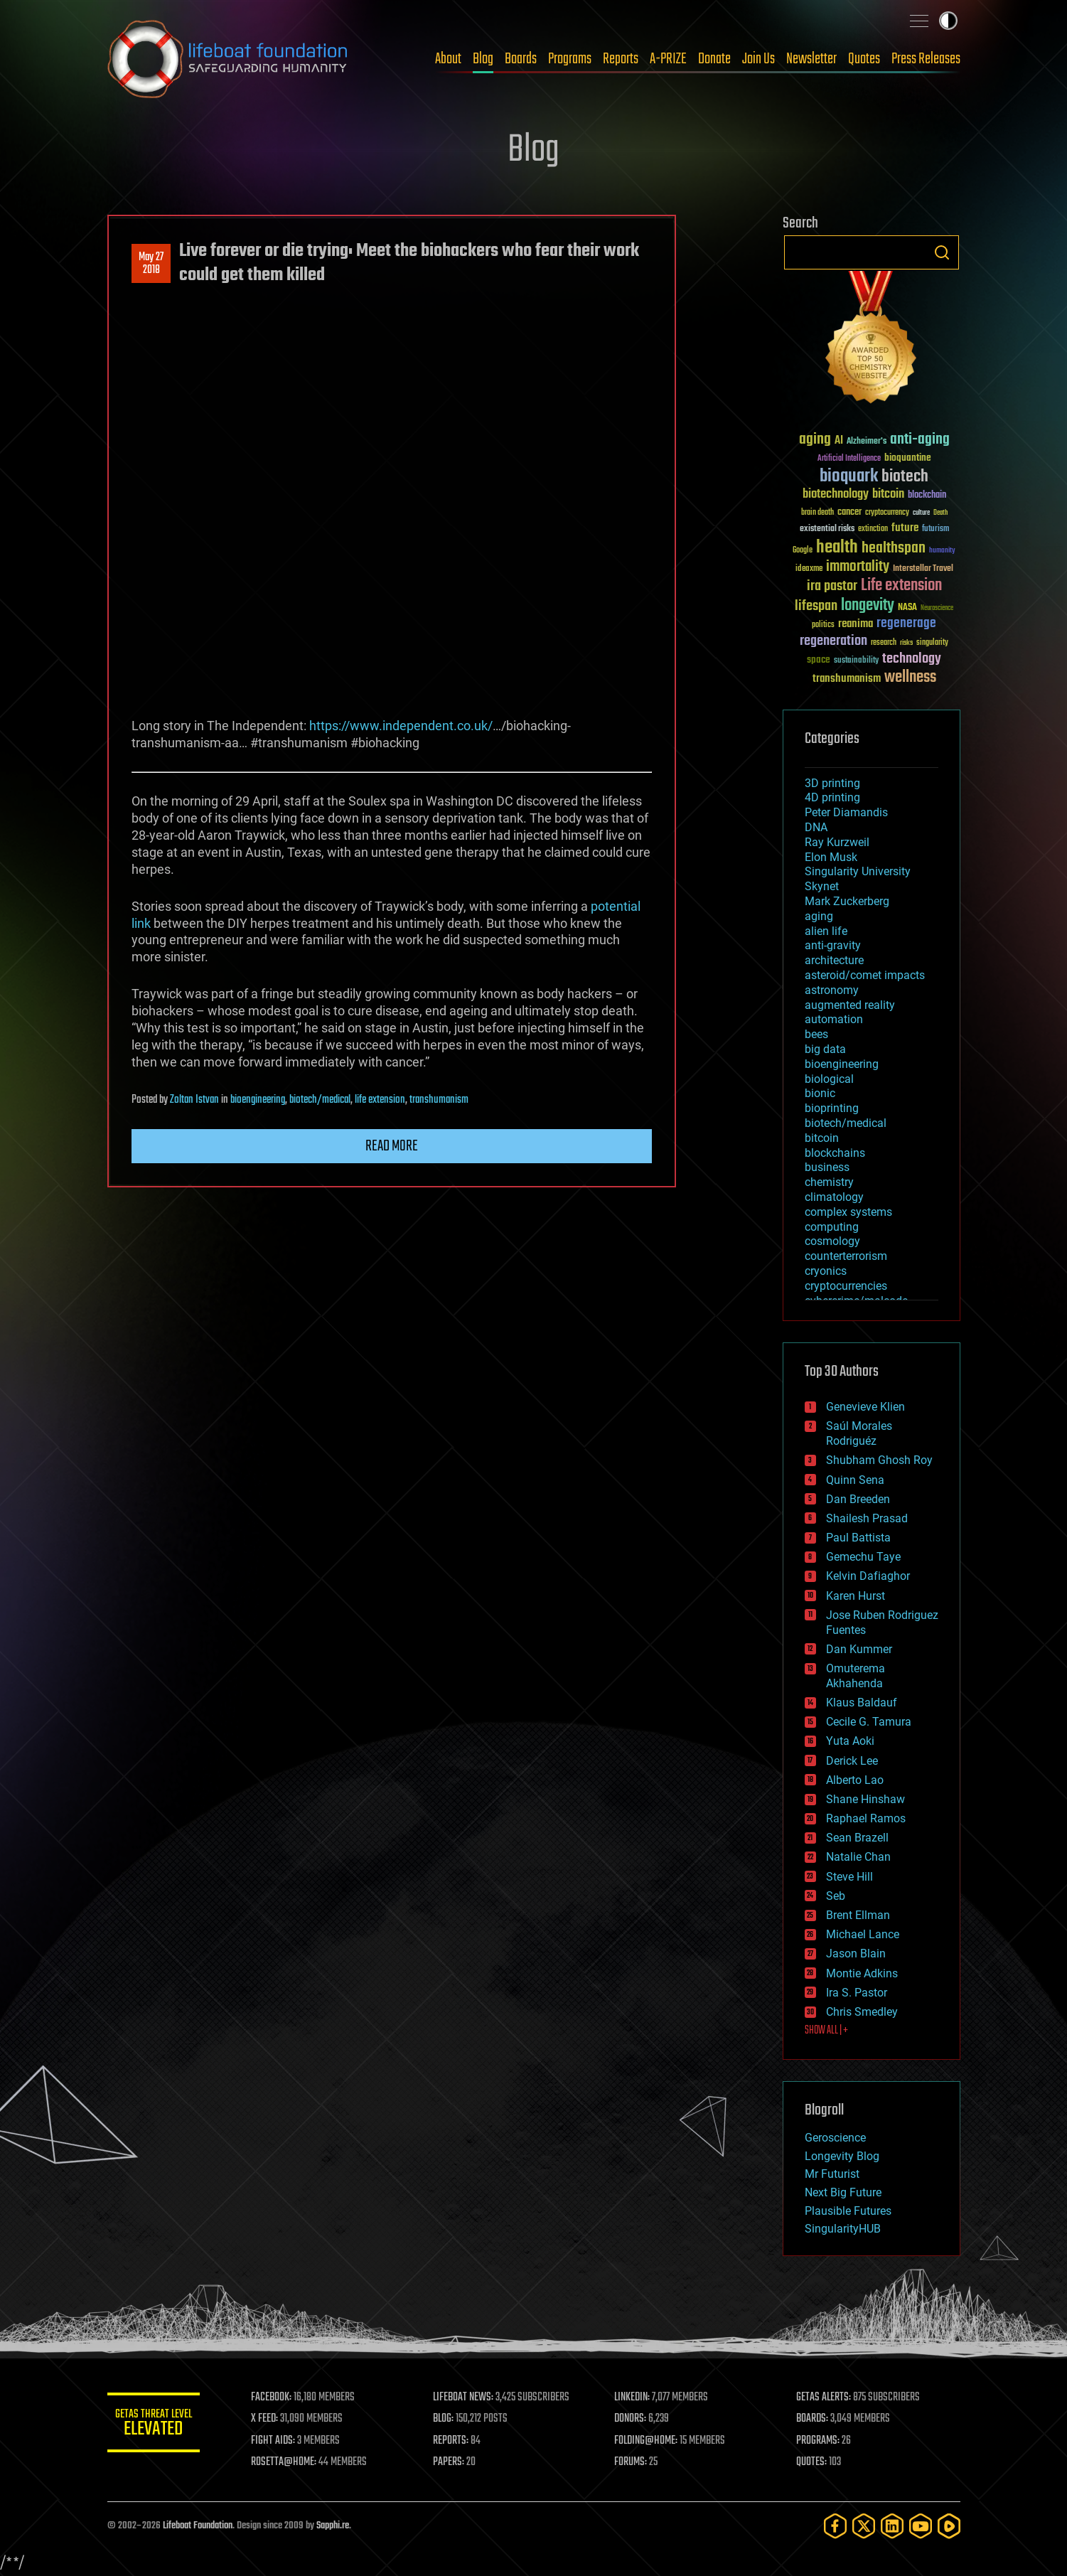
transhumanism (438, 1100)
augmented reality (850, 1005)
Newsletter (811, 59)
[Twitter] (863, 2525)
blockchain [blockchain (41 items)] (927, 495)
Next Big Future (843, 2192)
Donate (714, 59)
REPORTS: (455, 2441)
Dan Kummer (859, 1649)
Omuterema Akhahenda (855, 1676)
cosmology (832, 1241)
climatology (834, 1197)
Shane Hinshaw (865, 1799)
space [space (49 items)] (818, 659)
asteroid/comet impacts (865, 975)
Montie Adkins (862, 1973)
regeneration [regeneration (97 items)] (833, 641)
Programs (569, 59)
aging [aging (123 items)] (815, 440)
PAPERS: (453, 2462)
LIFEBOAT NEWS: (468, 2397)
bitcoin (822, 1138)
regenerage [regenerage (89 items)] (906, 623)
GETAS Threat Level (157, 2424)
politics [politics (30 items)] (823, 625)
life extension (380, 1100)
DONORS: (634, 2419)
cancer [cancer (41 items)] (849, 512)
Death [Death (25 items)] (940, 513)
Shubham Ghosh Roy (879, 1460)
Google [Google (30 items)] (803, 550)
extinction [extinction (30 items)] (873, 529)
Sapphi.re (332, 2526)
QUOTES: (813, 2462)
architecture (834, 960)
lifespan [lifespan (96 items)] (816, 606)
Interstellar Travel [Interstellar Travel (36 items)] (923, 569)
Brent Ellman (858, 1915)
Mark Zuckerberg (847, 901)
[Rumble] (949, 2525)
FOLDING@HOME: (649, 2441)
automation (834, 1019)
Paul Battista (858, 1537)
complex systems (848, 1212)
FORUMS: (634, 2462)
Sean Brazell (857, 1837)
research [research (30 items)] (883, 643)
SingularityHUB (843, 2228)
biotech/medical (319, 1100)
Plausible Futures (848, 2211)
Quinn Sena (855, 1480)
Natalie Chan (858, 1857)
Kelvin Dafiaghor (868, 1576)
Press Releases (925, 59)
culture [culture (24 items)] (921, 513)
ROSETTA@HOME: (290, 2462)
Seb (835, 1896)
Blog (483, 59)
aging (819, 916)
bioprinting (832, 1108)
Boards (521, 59)
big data (825, 1049)
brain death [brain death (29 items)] (817, 513)
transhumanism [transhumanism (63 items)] (847, 678)
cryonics (826, 1271)
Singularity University (858, 871)
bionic (820, 1093)
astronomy (832, 990)
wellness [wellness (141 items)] (910, 677)
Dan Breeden (858, 1499)
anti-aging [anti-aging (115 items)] (920, 440)
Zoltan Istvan (194, 1100)
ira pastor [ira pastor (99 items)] (832, 586)
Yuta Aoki (850, 1741)
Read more (391, 1146)
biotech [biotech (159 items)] (904, 476)
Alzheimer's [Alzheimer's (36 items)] (866, 442)
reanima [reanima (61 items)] (855, 624)
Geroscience (835, 2137)
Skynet (822, 886)
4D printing (832, 797)
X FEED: (271, 2419)
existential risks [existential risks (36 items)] (827, 529)
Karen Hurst (855, 1596)
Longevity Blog (842, 2156)
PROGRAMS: (819, 2441)
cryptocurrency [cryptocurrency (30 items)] (887, 513)
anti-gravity (833, 945)
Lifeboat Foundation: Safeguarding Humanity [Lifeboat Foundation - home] (228, 59)
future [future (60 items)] (904, 528)
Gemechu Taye (863, 1557)
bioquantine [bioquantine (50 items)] (907, 457)
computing (832, 1227)
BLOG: (448, 2419)
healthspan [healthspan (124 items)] (894, 548)
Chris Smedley (862, 2012)
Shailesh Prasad (867, 1518)
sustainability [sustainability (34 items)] (856, 661)
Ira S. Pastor (856, 1992)
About (448, 59)
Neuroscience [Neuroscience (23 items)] (937, 609)
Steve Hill (849, 1876)
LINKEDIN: (635, 2397)
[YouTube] (920, 2525)
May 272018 (151, 264)
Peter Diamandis (846, 812)
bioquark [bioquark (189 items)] (849, 476)
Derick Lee (852, 1761)
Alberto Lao (855, 1780)
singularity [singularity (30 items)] (932, 643)
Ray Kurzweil (837, 842)
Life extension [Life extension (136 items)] (901, 586)
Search (942, 252)
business (827, 1167)
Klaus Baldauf (861, 1702)
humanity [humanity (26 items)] (942, 551)
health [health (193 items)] (837, 548)
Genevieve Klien (865, 1406)
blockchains (835, 1153)
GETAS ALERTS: (825, 2397)
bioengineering (257, 1100)
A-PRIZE (668, 59)
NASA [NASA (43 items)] (907, 608)
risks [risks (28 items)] (906, 642)
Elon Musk (831, 857)
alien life (826, 931)
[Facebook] (835, 2525)
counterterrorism (846, 1256)
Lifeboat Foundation (197, 2526)
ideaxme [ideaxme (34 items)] (808, 569)
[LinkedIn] (892, 2525)
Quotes (864, 59)
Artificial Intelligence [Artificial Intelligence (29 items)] (849, 459)
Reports (620, 59)
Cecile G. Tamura (868, 1721)
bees (816, 1034)
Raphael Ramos (866, 1818)
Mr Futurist (832, 2174)
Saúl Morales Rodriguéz (859, 1433)
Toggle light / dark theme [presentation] (948, 20)
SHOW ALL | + (826, 2030)
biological (829, 1079)
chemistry (829, 1182)
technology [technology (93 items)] (911, 659)
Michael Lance (862, 1934)
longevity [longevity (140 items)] (867, 606)
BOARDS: (814, 2419)
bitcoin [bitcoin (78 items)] (888, 494)
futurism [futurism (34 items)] (935, 530)
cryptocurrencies (846, 1286)
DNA (816, 827)
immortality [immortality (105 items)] (857, 566)
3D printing (832, 783)
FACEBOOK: (278, 2397)
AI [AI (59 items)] (839, 441)
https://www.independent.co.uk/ (401, 725)
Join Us (758, 59)
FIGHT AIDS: (280, 2441)
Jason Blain (856, 1953)
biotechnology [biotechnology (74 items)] (836, 494)
